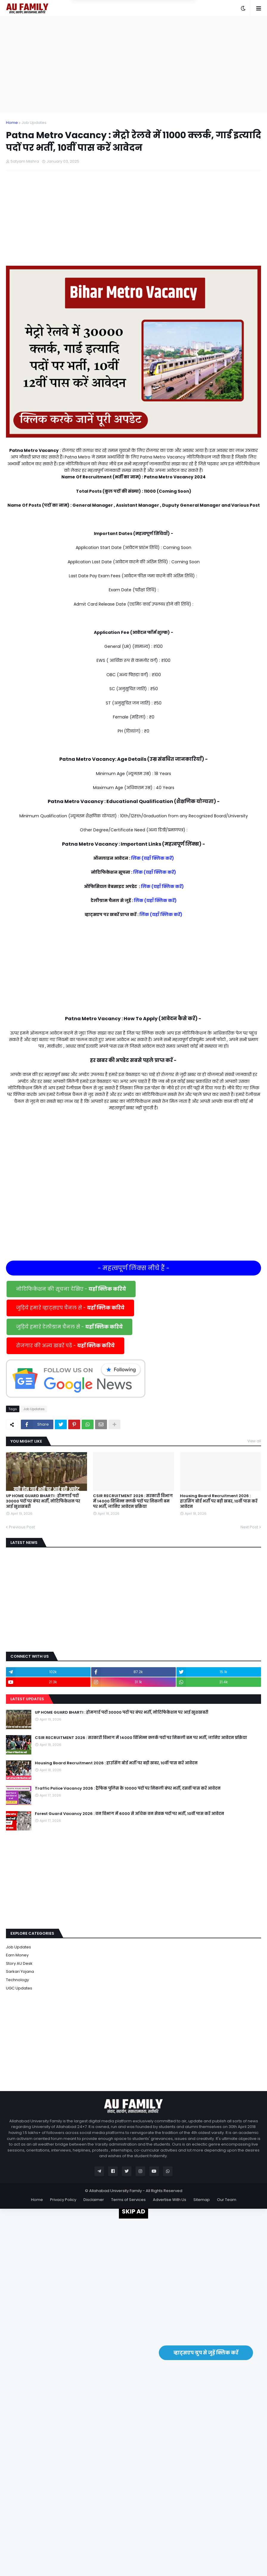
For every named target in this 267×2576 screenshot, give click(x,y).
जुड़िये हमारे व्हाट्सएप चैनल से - (70, 1307)
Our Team (226, 2199)
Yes (162, 26)
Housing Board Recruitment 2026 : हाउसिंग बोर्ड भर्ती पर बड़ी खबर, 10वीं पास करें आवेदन (218, 1501)
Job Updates (33, 122)
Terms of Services (128, 2199)
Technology (17, 1980)
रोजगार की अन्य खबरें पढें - (65, 1345)
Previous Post (22, 1527)
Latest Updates (27, 1699)
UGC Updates (19, 1988)
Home (12, 122)
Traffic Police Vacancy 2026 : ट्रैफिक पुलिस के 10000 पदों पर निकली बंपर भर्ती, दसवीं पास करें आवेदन (128, 1788)
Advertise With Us (169, 2199)
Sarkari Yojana (20, 1971)
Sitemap (201, 2199)
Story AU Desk (19, 1963)
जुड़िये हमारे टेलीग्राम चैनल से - (69, 1326)
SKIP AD (133, 2211)
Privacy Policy (63, 2199)
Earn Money (17, 1955)
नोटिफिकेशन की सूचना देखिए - (71, 1289)
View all (254, 1440)
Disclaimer (93, 2199)
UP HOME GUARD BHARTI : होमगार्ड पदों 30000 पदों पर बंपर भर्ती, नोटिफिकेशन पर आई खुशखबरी (43, 1501)
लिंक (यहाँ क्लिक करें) (152, 858)
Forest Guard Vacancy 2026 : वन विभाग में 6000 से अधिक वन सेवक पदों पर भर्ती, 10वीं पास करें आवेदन (129, 1813)
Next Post (249, 1527)
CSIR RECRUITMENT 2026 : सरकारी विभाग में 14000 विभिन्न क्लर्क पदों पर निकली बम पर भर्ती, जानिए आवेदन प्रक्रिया (133, 1501)
